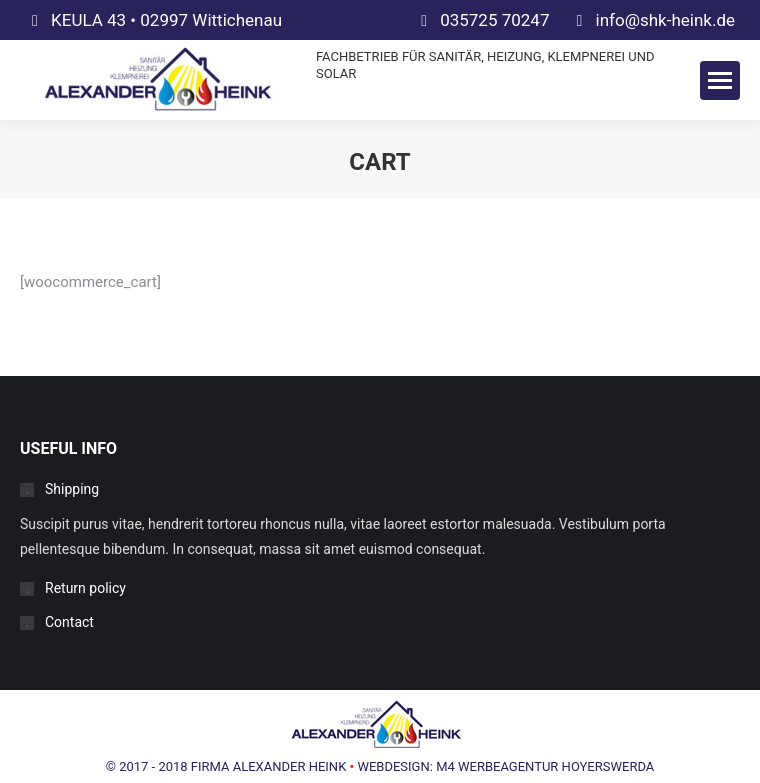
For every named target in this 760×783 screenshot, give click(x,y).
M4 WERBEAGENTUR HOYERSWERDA (545, 766)
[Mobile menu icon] (720, 80)
